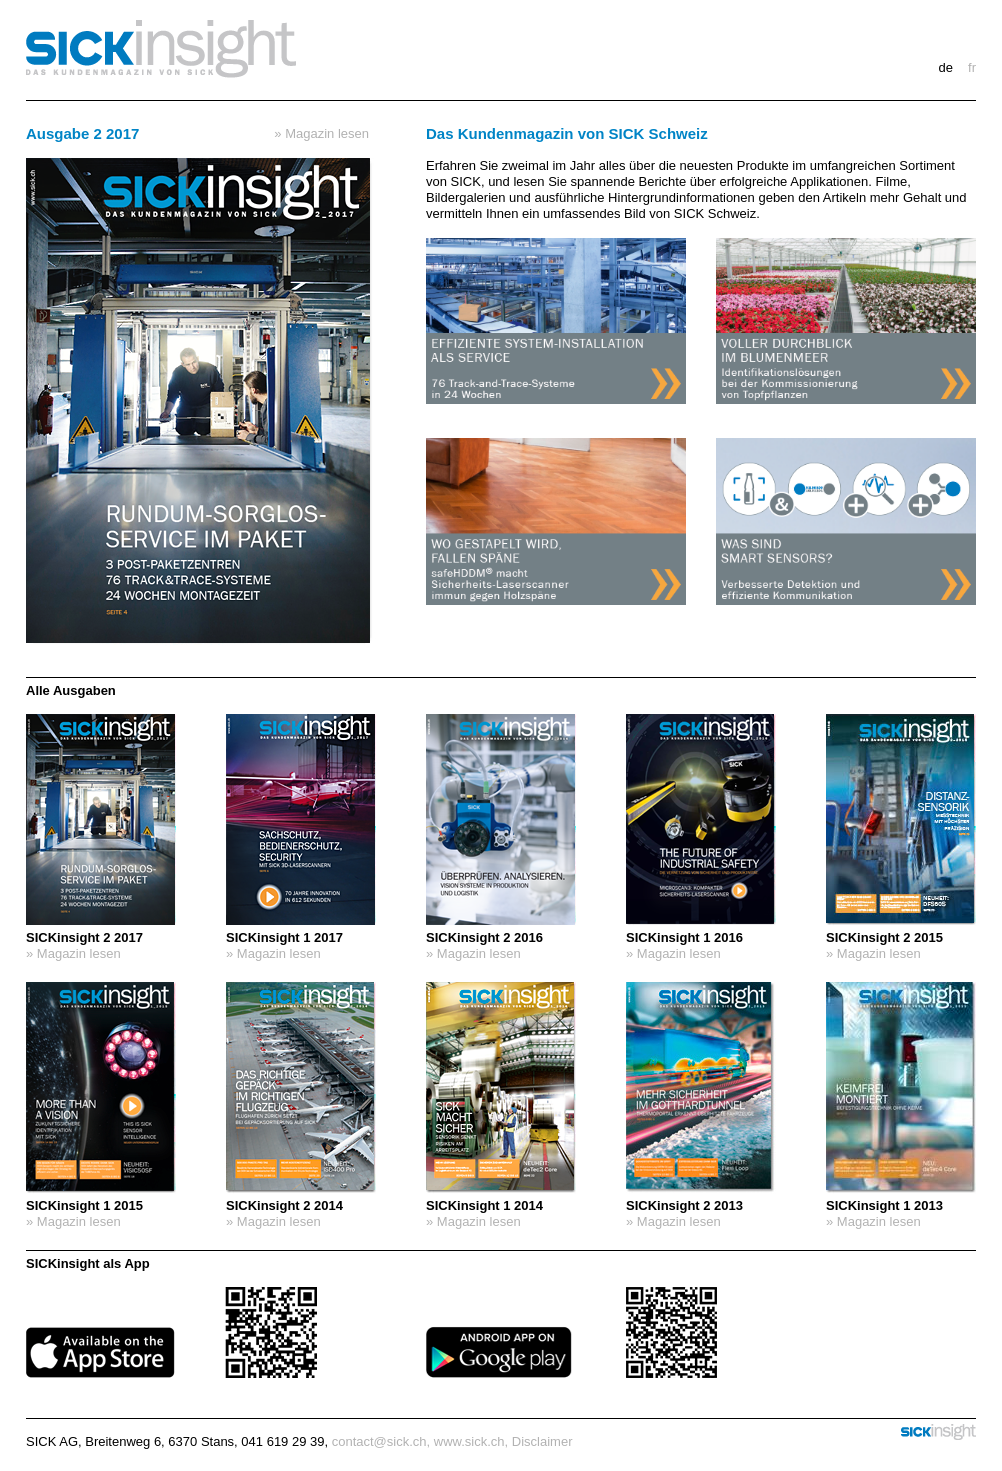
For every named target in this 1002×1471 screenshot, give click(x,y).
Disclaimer (542, 1441)
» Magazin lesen (321, 133)
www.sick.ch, (471, 1441)
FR (972, 67)
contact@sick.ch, (381, 1441)
